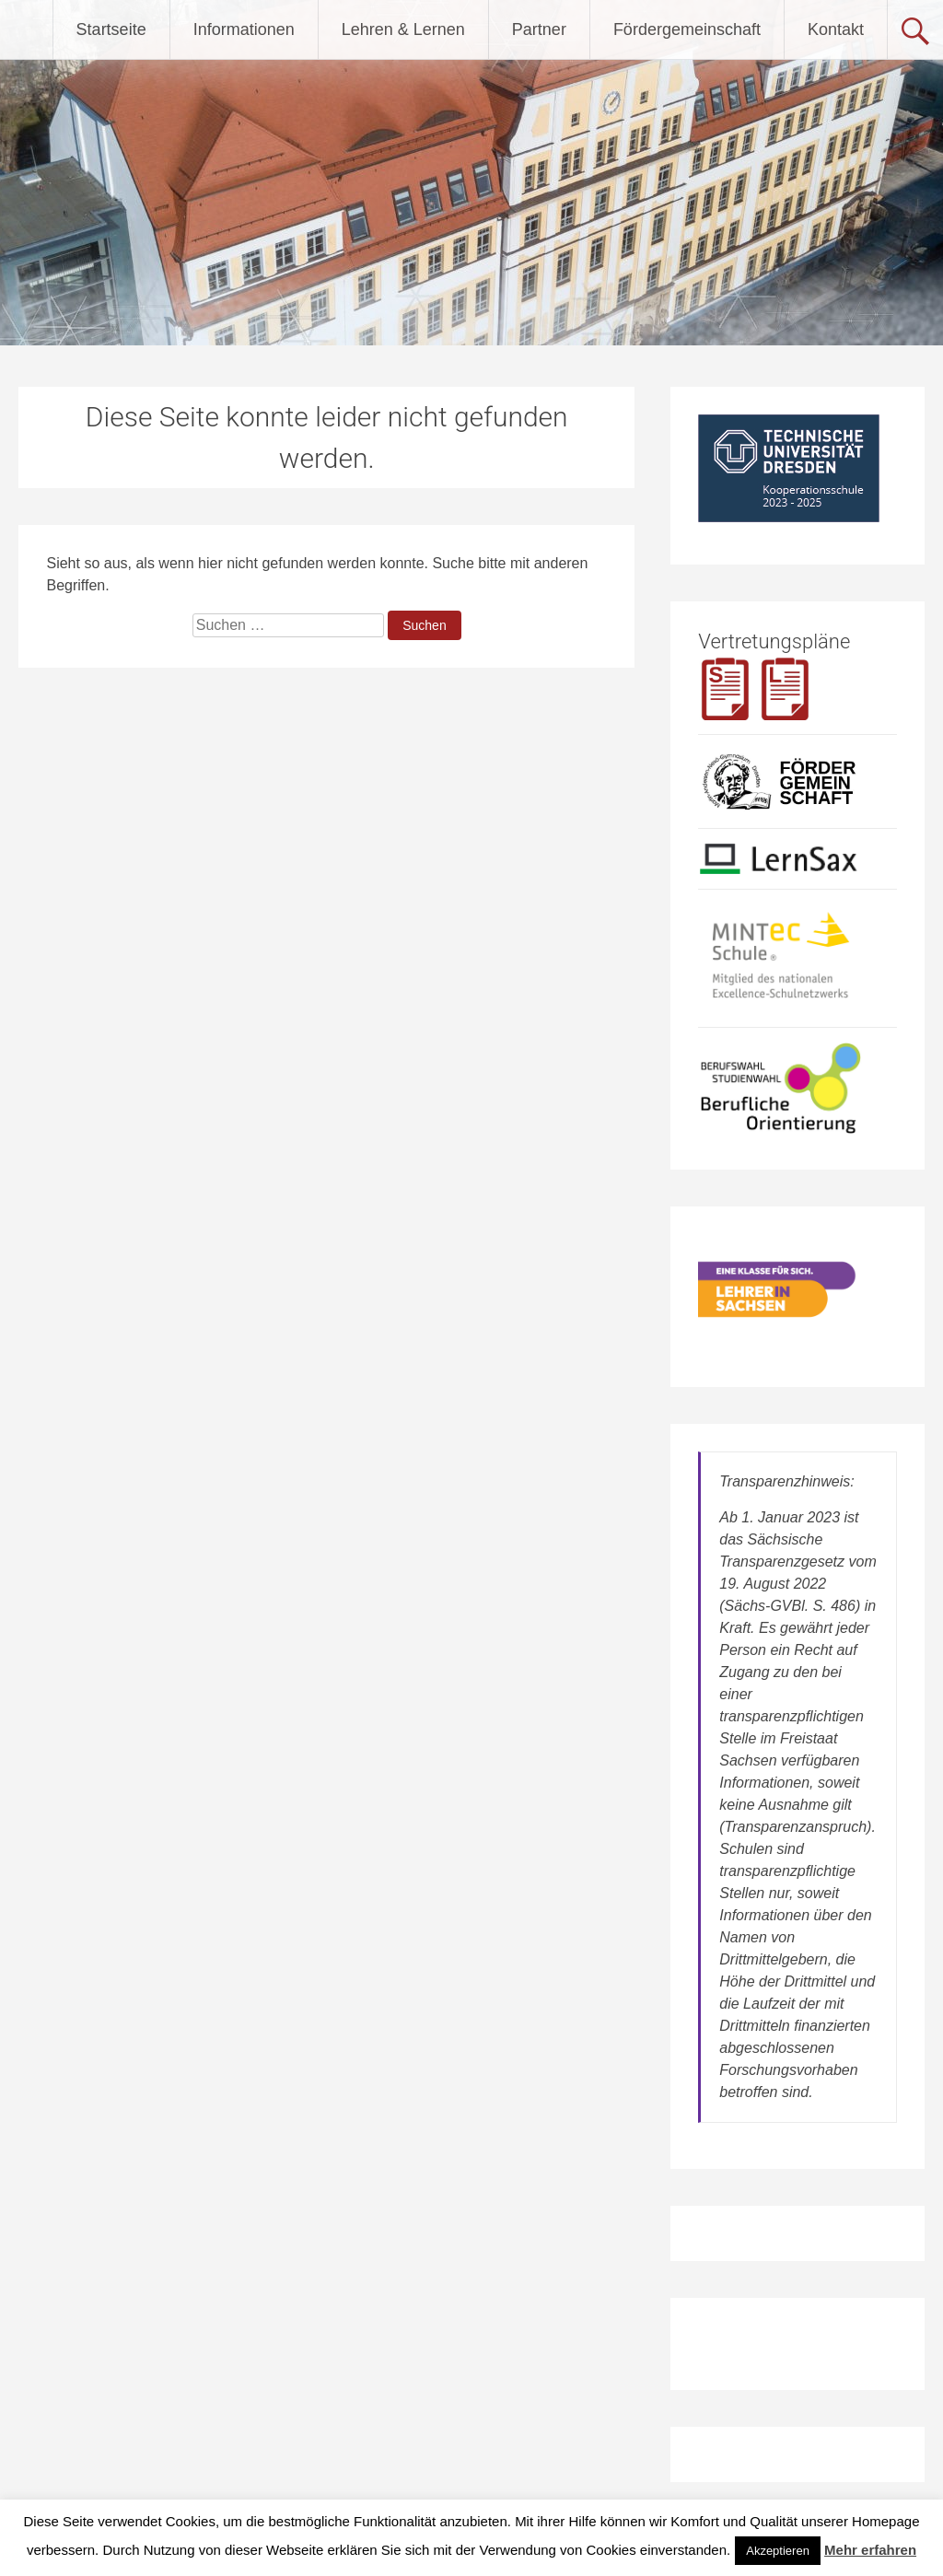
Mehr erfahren (870, 2550)
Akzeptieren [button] (777, 2551)
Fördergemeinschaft (687, 29)
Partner (539, 29)
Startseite (111, 29)
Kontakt (836, 29)
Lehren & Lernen (403, 29)
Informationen (244, 29)
